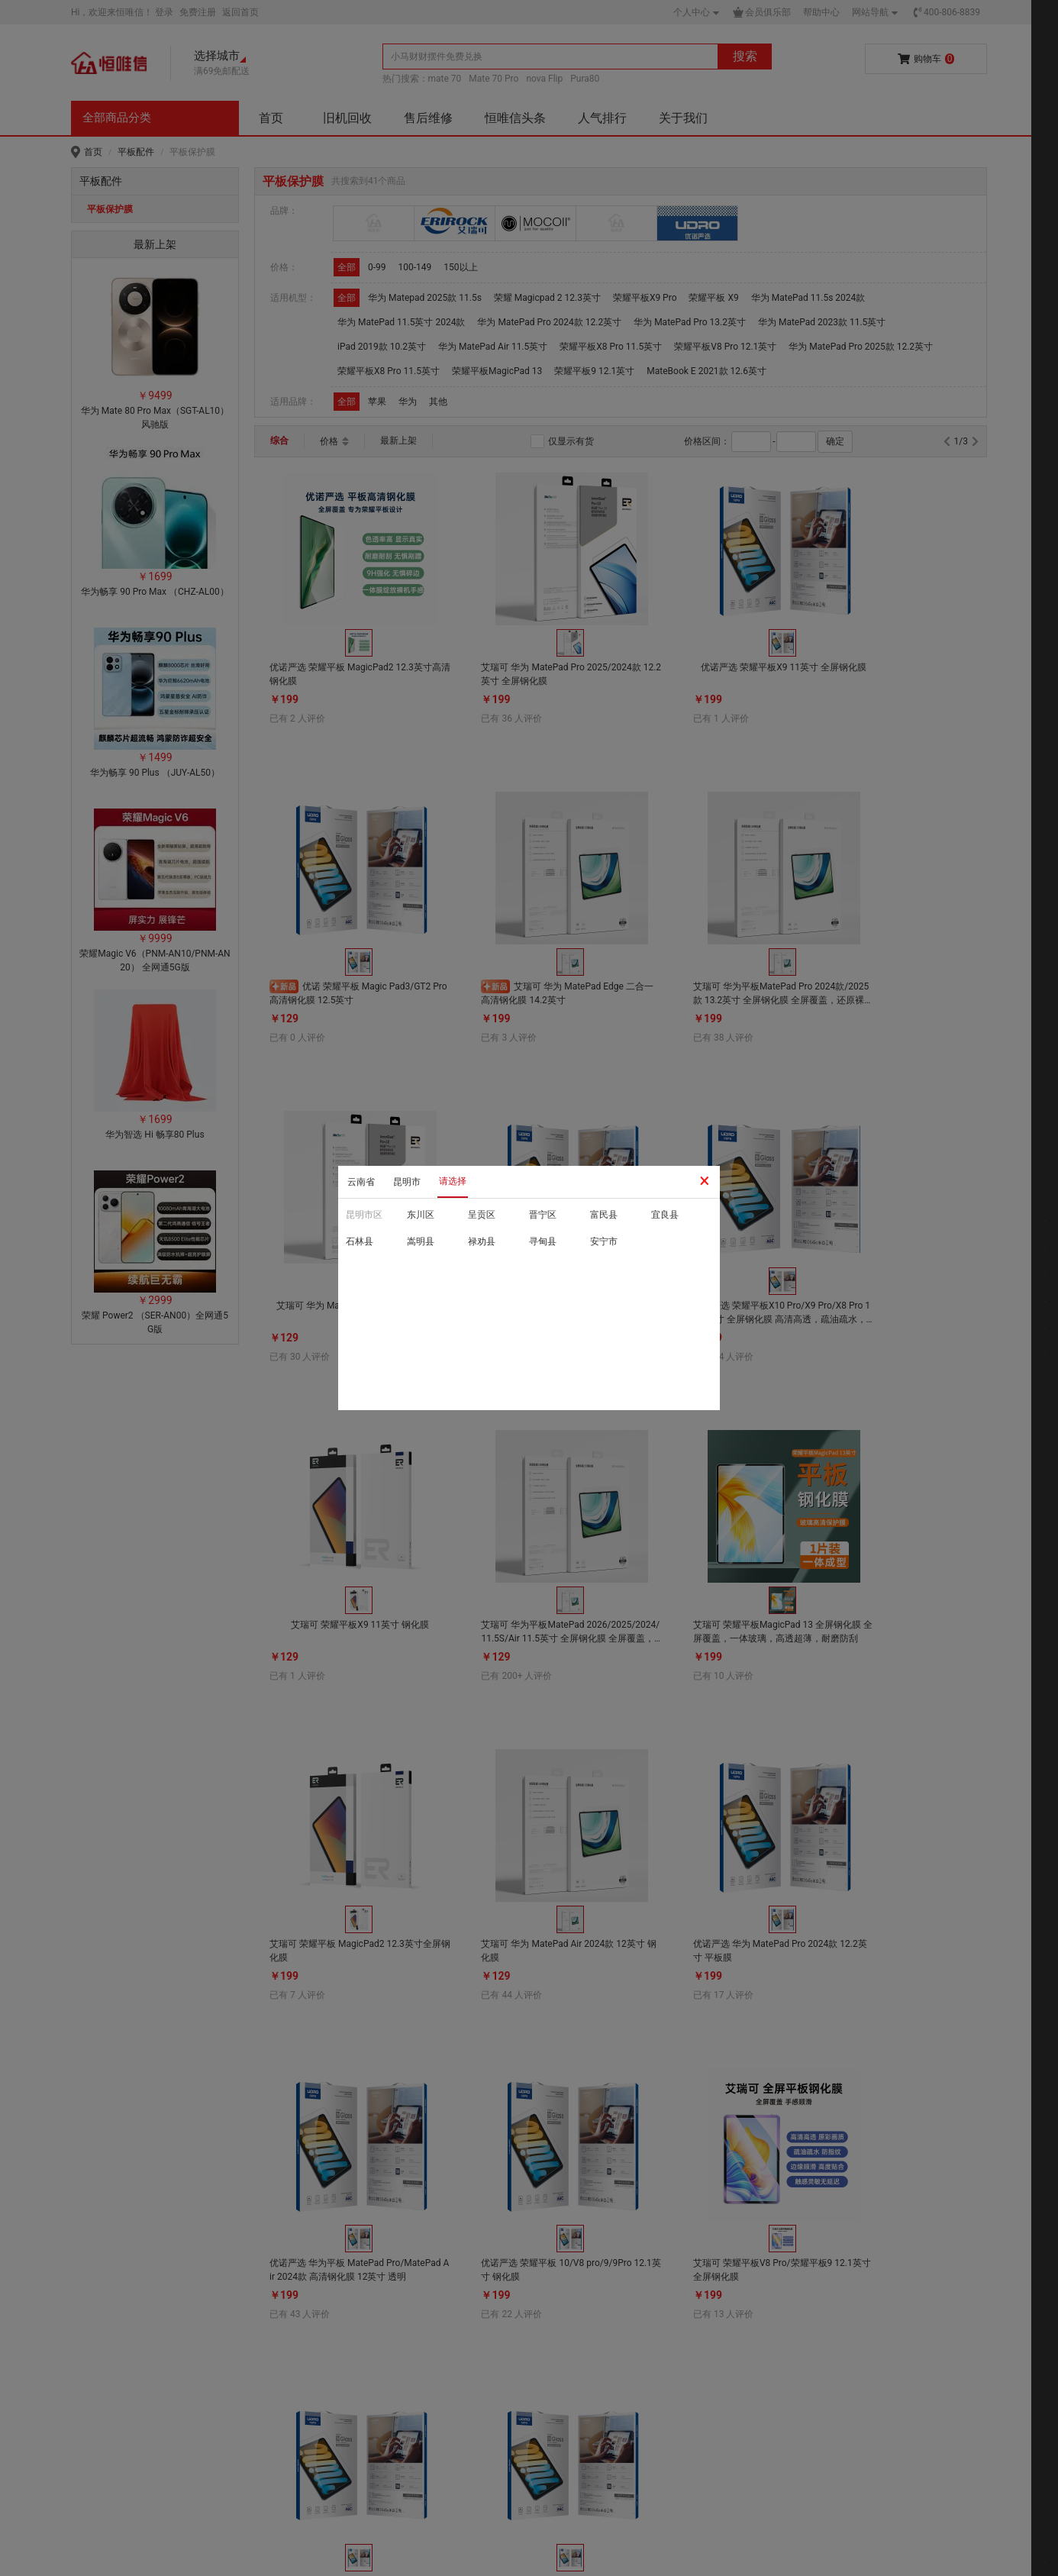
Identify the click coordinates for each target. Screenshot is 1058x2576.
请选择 (452, 1181)
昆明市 (407, 1182)
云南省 (361, 1182)
